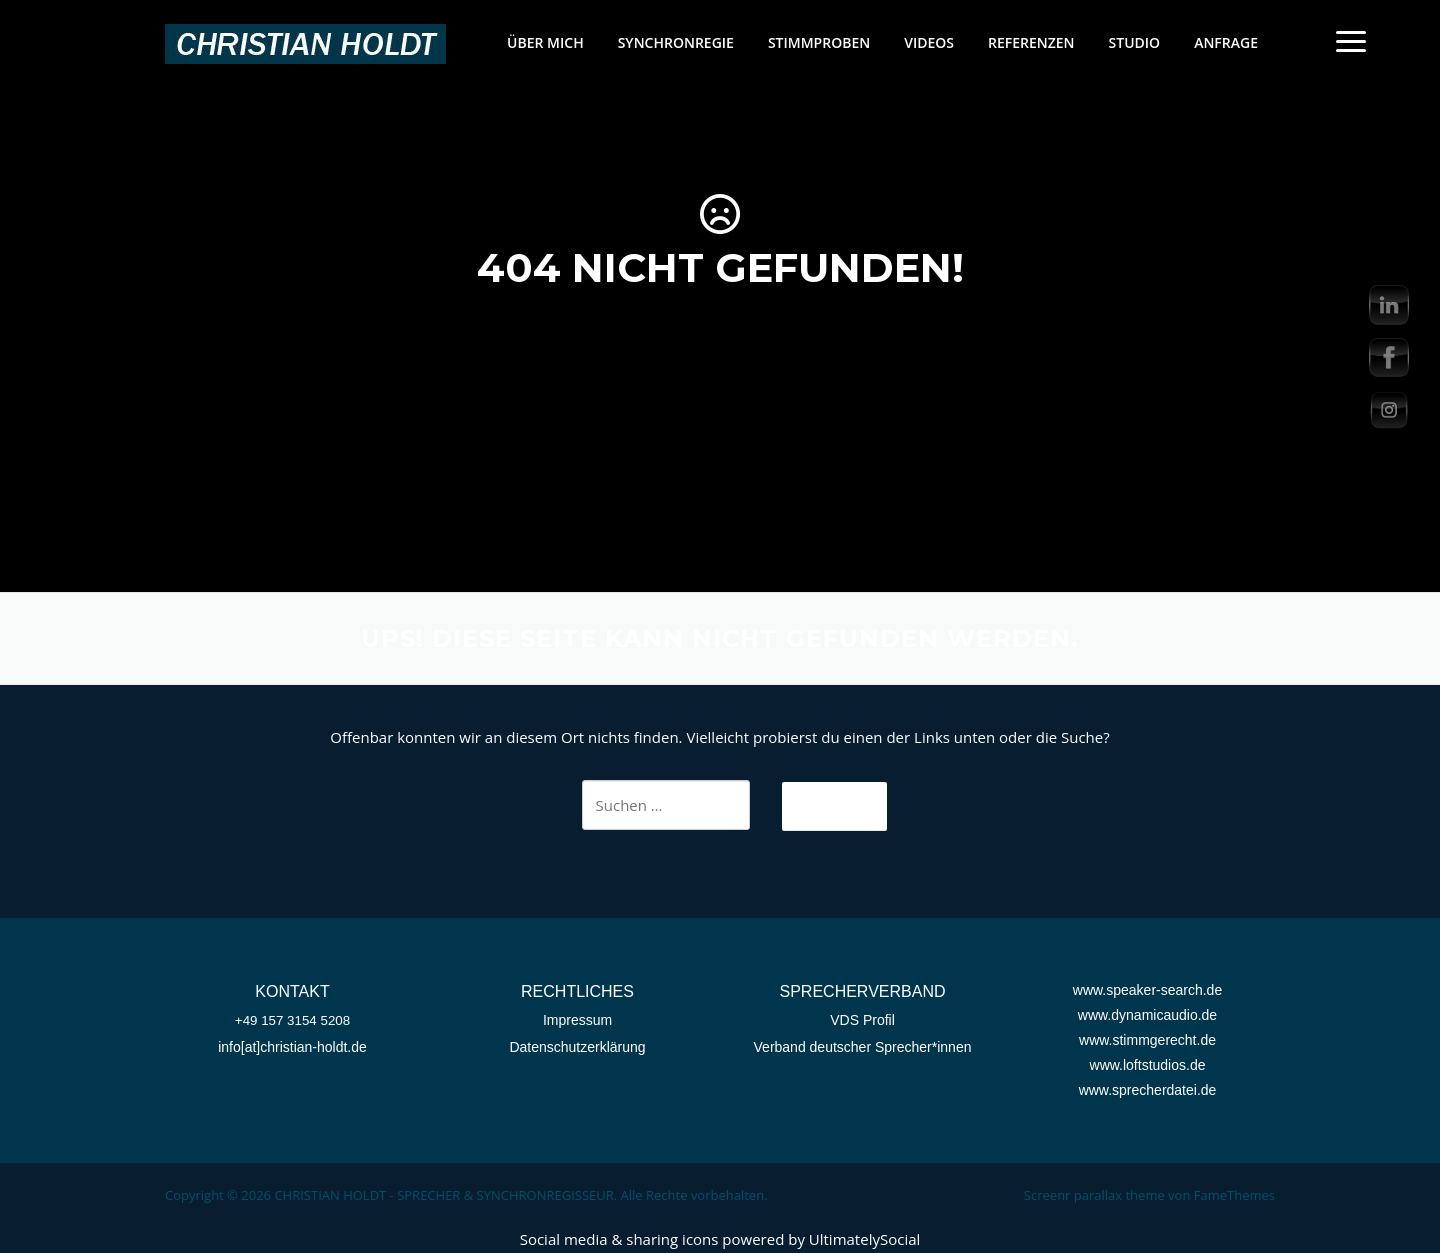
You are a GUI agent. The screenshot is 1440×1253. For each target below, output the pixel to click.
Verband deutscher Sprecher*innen (863, 1047)
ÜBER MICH (545, 42)
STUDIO (1135, 42)
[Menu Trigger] (1350, 40)
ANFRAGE (1226, 42)
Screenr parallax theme (1094, 1195)
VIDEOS (929, 42)
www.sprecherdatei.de (1148, 1090)
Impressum (577, 1020)
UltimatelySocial (865, 1239)
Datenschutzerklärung (577, 1047)
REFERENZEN (1031, 42)
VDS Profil (862, 1020)
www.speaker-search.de (1147, 990)
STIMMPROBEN (819, 42)
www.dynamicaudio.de (1147, 1015)
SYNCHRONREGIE (676, 42)
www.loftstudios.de (1148, 1065)
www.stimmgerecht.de (1147, 1040)
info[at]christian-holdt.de (292, 1047)
